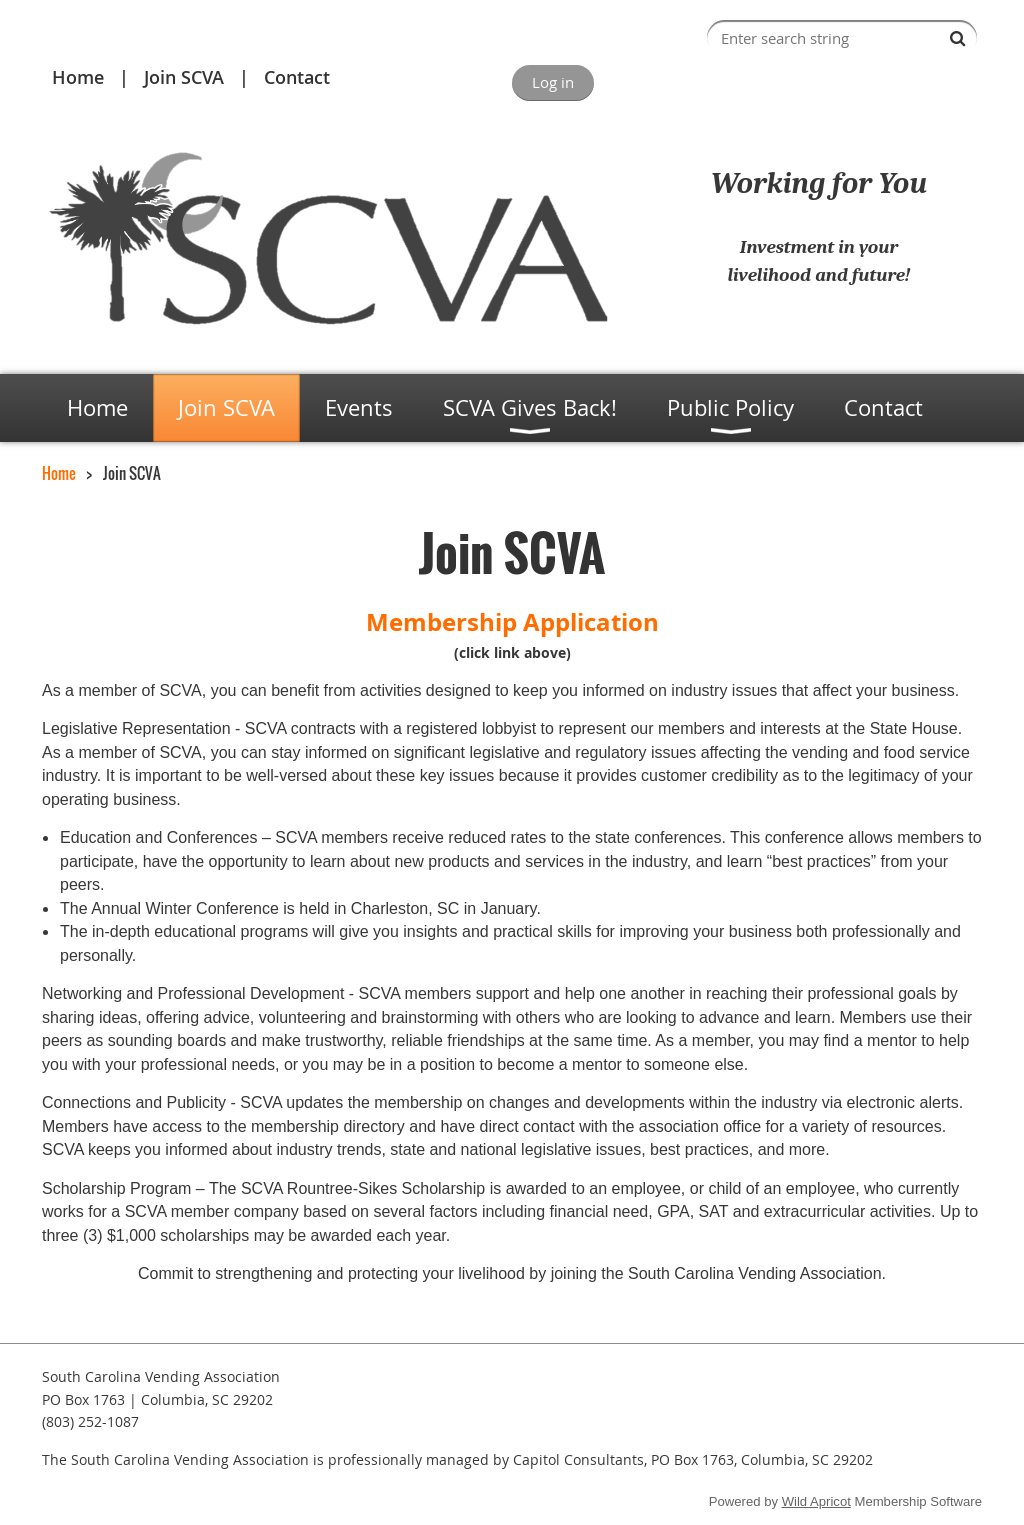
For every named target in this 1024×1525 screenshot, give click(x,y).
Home (78, 77)
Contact (297, 77)
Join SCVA (184, 77)
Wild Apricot (816, 1501)
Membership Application (512, 622)
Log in (553, 82)
